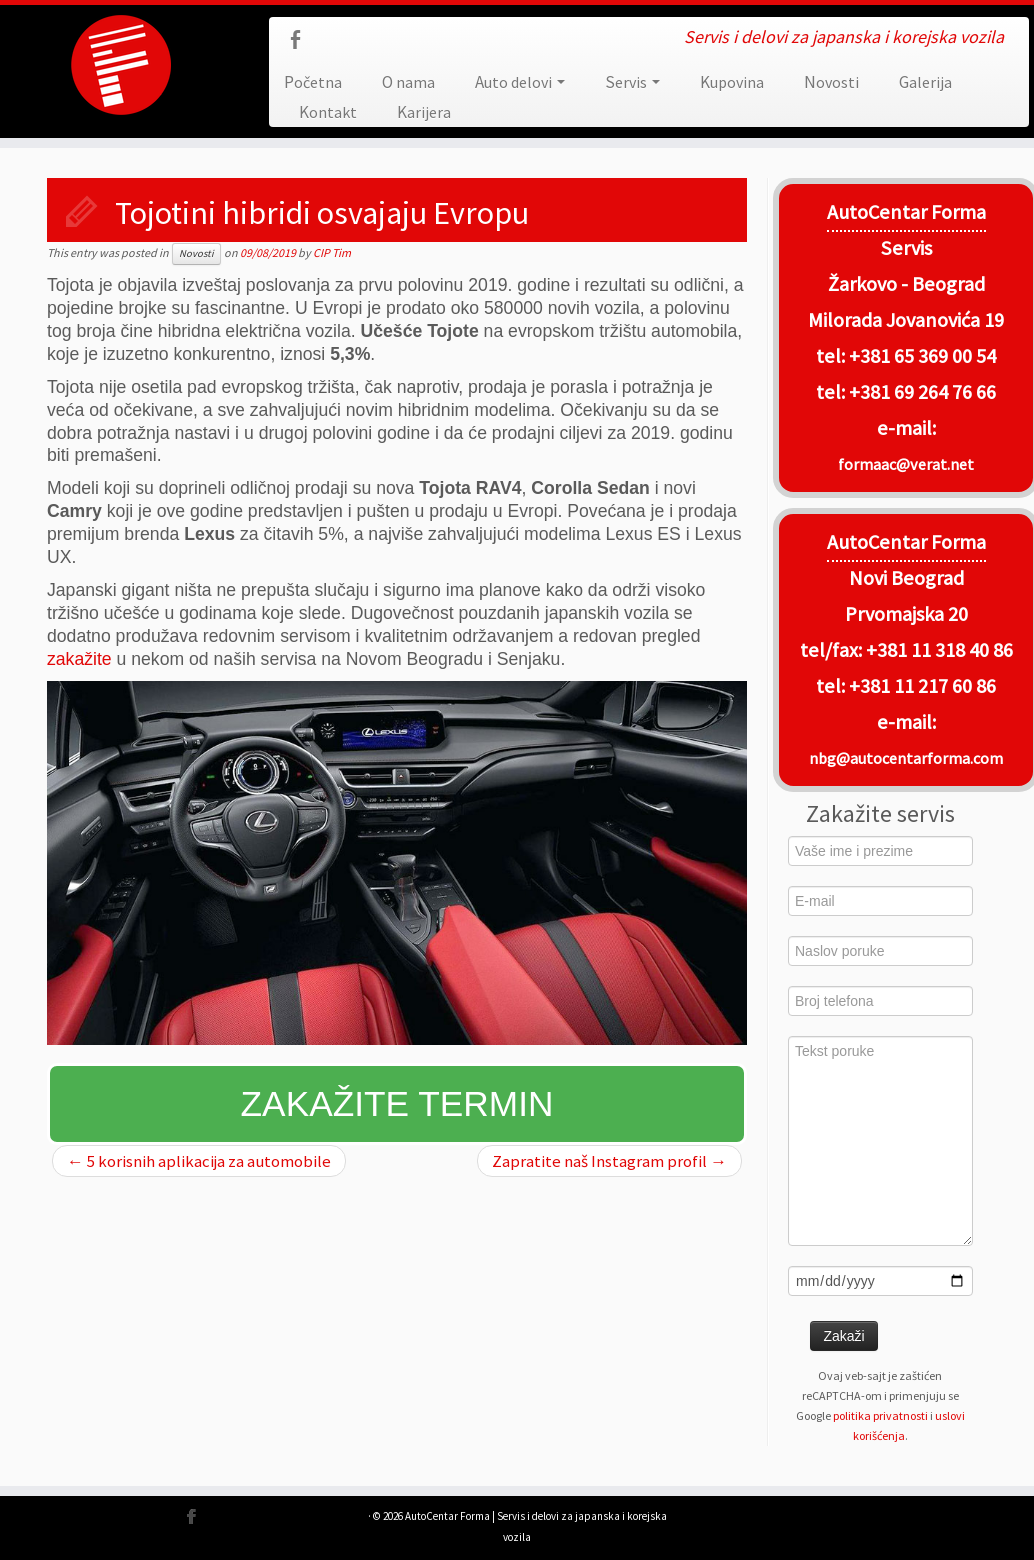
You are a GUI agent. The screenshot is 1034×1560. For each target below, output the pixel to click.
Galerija (925, 82)
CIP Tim (332, 252)
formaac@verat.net (906, 464)
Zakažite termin (397, 1103)
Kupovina (732, 82)
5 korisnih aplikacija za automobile (199, 1161)
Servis (632, 82)
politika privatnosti (880, 1415)
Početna (313, 82)
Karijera (424, 112)
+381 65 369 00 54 (922, 356)
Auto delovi (520, 82)
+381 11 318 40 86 (937, 650)
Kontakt (328, 112)
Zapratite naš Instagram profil (609, 1161)
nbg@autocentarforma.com (906, 758)
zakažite (79, 659)
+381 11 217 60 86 (922, 686)
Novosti (831, 82)
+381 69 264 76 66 (922, 392)
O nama (408, 82)
